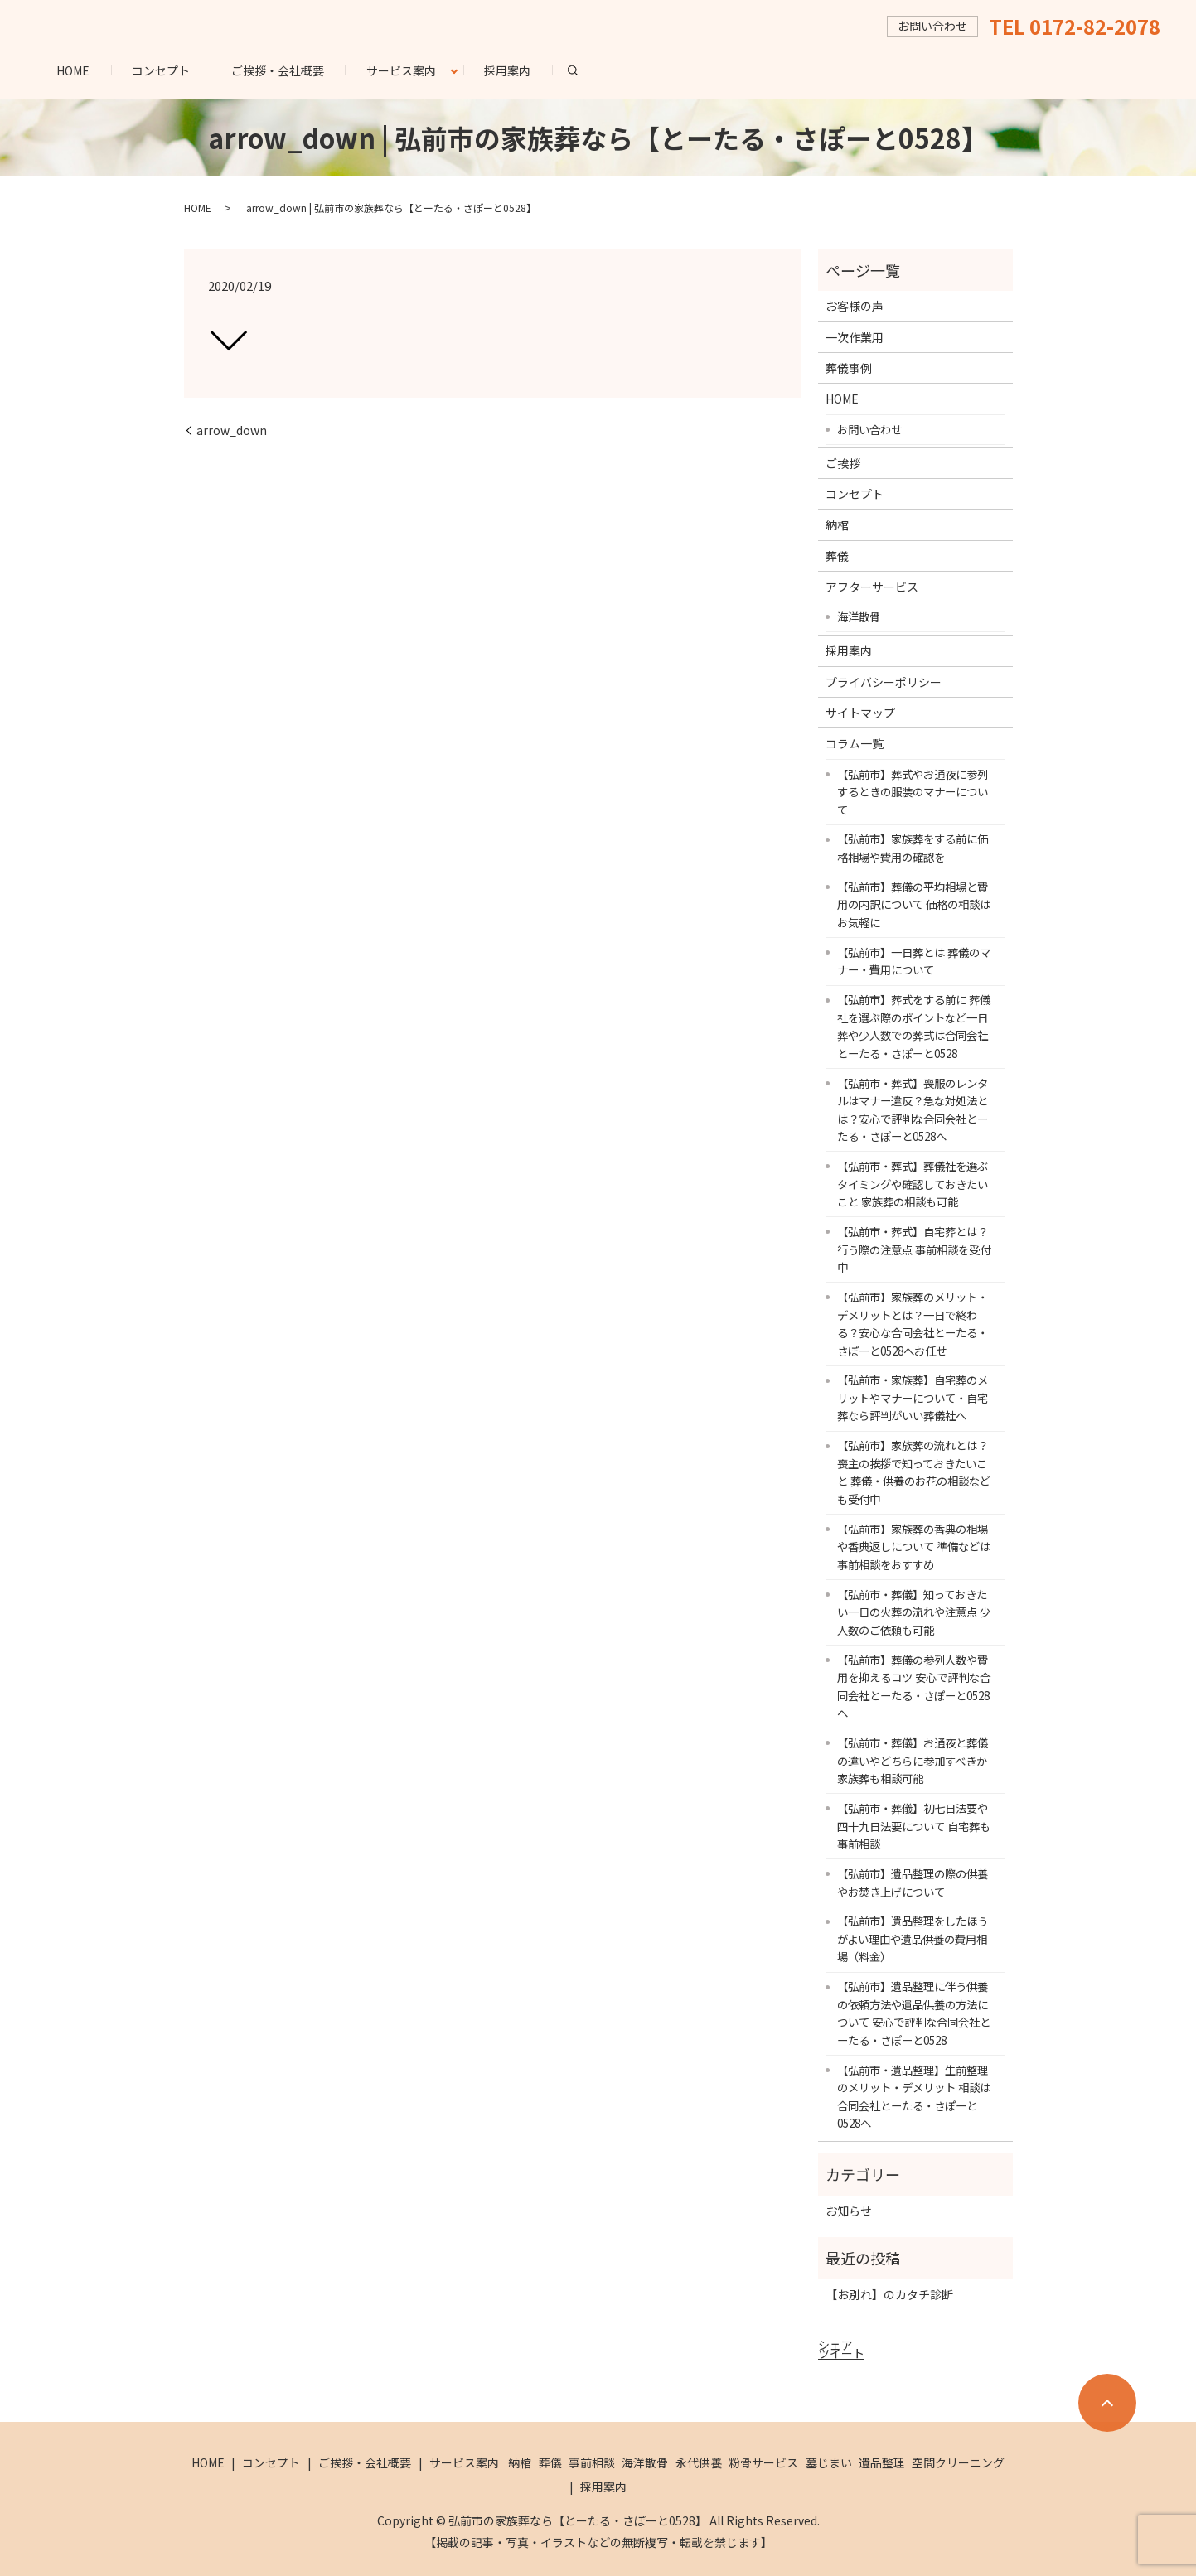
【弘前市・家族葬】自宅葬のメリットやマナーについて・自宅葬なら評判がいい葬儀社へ (912, 1397)
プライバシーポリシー (884, 682)
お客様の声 (855, 305)
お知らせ (849, 2210)
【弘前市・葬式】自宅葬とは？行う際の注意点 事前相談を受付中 (913, 1249)
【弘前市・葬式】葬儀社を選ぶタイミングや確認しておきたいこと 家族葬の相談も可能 (912, 1184)
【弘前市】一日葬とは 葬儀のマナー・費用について (913, 961)
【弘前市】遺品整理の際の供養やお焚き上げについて (912, 1882)
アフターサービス (872, 586)
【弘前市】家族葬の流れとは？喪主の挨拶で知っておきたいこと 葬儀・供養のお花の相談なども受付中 (913, 1472)
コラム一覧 (855, 743)
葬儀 (837, 556)
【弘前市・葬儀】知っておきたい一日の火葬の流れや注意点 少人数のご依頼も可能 (913, 1612)
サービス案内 (401, 70)
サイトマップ (860, 712)
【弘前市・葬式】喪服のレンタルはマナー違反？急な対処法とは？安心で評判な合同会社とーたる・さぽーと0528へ (912, 1110)
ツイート (841, 2353)
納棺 (837, 524)
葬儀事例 (849, 368)
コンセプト (161, 70)
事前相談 (592, 2462)
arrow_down (231, 430)
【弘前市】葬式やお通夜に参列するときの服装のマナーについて (912, 792)
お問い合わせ (869, 429)
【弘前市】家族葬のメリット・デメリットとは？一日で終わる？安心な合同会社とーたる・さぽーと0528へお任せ (912, 1323)
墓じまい (829, 2462)
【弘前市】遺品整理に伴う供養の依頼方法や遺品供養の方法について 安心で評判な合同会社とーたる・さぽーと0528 (913, 2013)
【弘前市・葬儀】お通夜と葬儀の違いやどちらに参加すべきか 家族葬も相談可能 (912, 1760)
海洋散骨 (858, 616)
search (583, 69)
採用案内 (507, 70)
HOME (73, 70)
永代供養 (698, 2462)
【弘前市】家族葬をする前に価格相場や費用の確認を (912, 847)
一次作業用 (855, 337)
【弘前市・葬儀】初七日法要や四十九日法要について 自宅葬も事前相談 (913, 1826)
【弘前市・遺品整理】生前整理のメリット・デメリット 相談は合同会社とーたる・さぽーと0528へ (913, 2096)
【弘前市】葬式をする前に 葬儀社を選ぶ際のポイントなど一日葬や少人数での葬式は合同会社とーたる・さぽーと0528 (913, 1026)
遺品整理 (882, 2462)
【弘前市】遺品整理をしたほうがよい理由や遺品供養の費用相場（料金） (912, 1938)
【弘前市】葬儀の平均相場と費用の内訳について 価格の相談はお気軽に (913, 904)
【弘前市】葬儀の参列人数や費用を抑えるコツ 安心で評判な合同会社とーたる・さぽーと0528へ (913, 1686)
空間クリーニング (958, 2462)
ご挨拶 (843, 463)
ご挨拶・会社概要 (277, 70)
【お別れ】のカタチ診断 (889, 2294)
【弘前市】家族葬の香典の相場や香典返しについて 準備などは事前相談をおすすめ (913, 1546)
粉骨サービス (763, 2462)
